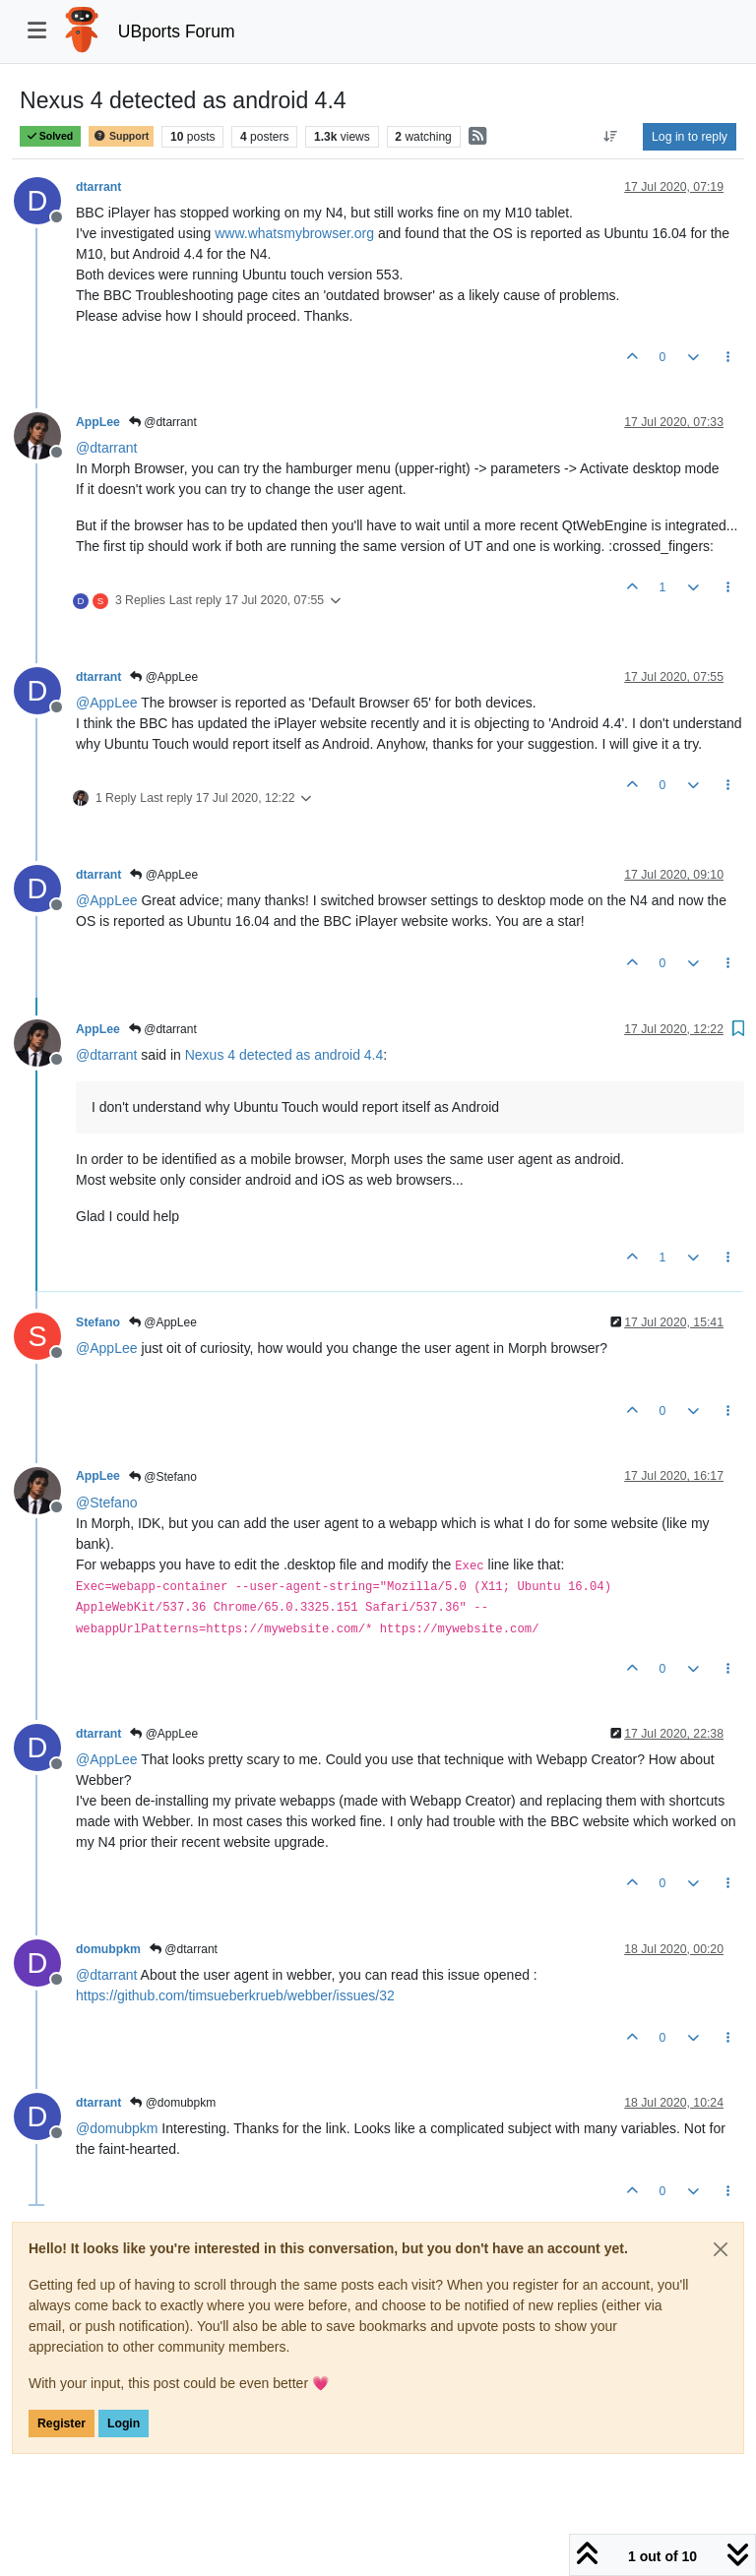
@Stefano (163, 1477)
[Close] (720, 2249)
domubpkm (108, 1949)
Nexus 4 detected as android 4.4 (284, 1055)
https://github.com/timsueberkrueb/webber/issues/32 (235, 1995)
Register (61, 2423)
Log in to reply (689, 137)
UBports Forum (176, 31)
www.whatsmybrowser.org (294, 233)
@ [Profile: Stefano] (106, 1502)
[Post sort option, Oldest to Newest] (611, 137)
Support (121, 136)
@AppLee (164, 677)
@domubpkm (173, 2103)
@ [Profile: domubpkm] (117, 2128)
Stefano (98, 1322)
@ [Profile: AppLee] (107, 702)
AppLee (98, 422)
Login (123, 2423)
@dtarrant (163, 422)
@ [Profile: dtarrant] (106, 448)
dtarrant (98, 187)
